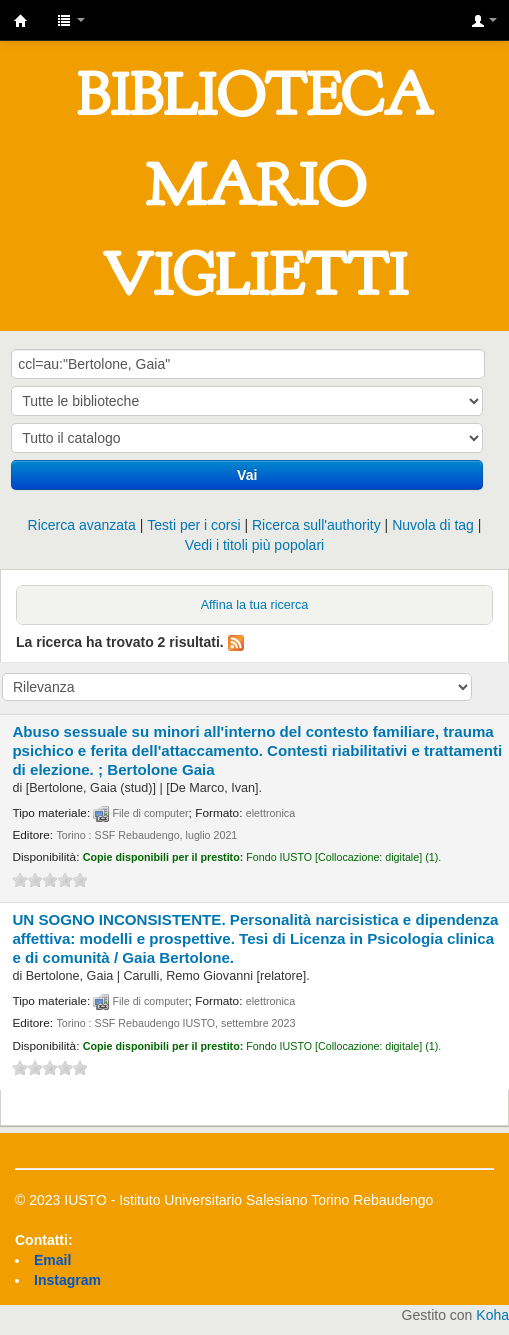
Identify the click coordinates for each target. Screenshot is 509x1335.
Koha (492, 1315)
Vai (247, 475)
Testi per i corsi (193, 525)
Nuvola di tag (433, 525)
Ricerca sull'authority (316, 525)
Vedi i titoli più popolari (254, 545)
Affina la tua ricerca (255, 605)
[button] (71, 20)
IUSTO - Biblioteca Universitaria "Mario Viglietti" (21, 21)
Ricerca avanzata (82, 525)
